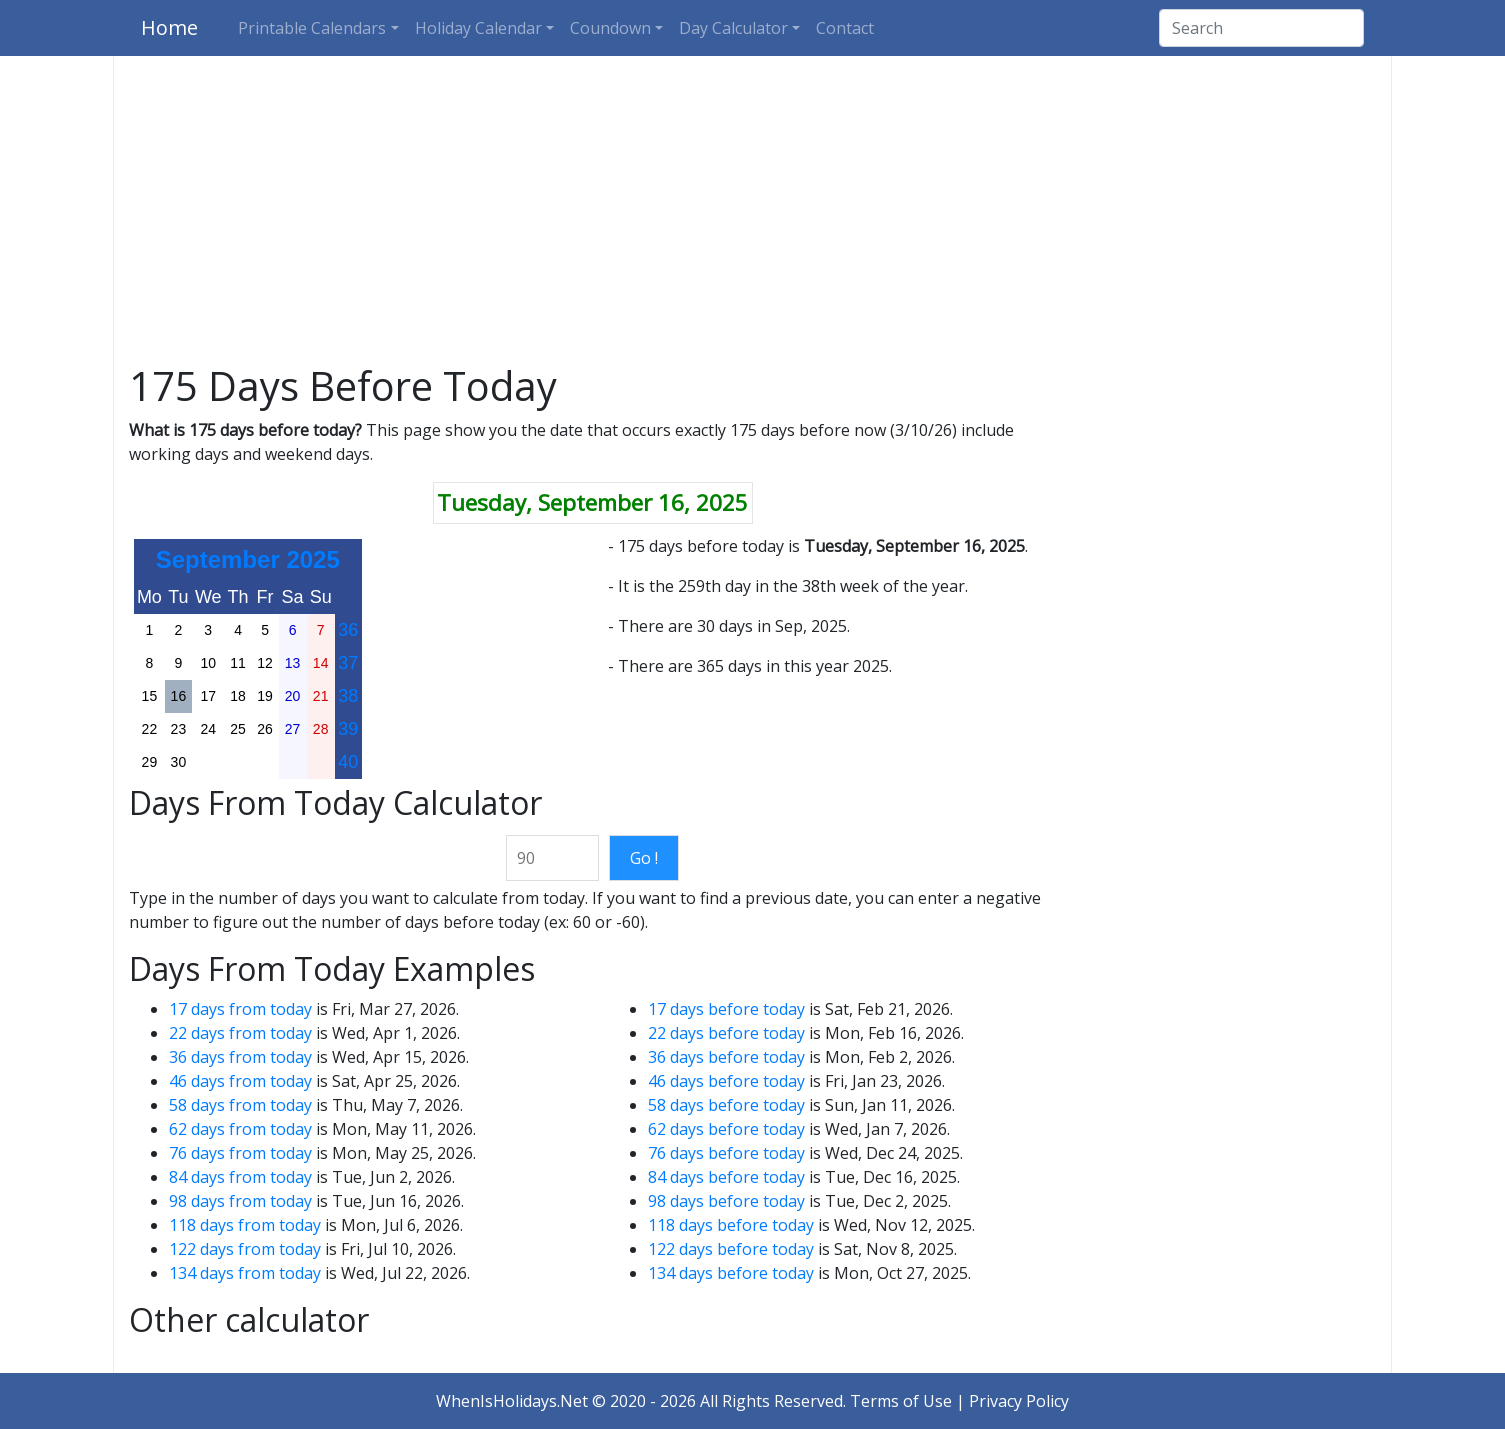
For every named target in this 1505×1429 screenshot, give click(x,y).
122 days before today (731, 1249)
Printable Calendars (312, 28)
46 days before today (726, 1081)
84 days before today (726, 1177)
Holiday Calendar (478, 28)
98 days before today (726, 1201)
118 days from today (245, 1225)
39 (348, 729)
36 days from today (240, 1057)
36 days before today (726, 1057)
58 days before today (726, 1105)
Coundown (610, 28)
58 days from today (240, 1105)
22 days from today (240, 1033)
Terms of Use (901, 1401)
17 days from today (240, 1009)
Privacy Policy (1019, 1401)
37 (348, 663)
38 (348, 696)
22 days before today (726, 1033)
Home (169, 27)
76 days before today (726, 1153)
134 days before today (731, 1273)
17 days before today (726, 1009)
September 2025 (248, 559)
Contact (845, 28)
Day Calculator (733, 28)
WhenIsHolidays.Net (512, 1401)
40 (348, 762)
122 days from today (245, 1249)
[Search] (1261, 28)
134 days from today (245, 1273)
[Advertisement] (753, 214)
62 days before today (726, 1129)
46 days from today (240, 1081)
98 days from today (240, 1201)
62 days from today (240, 1129)
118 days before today (731, 1225)
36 (348, 630)
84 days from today (240, 1177)
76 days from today (240, 1153)
